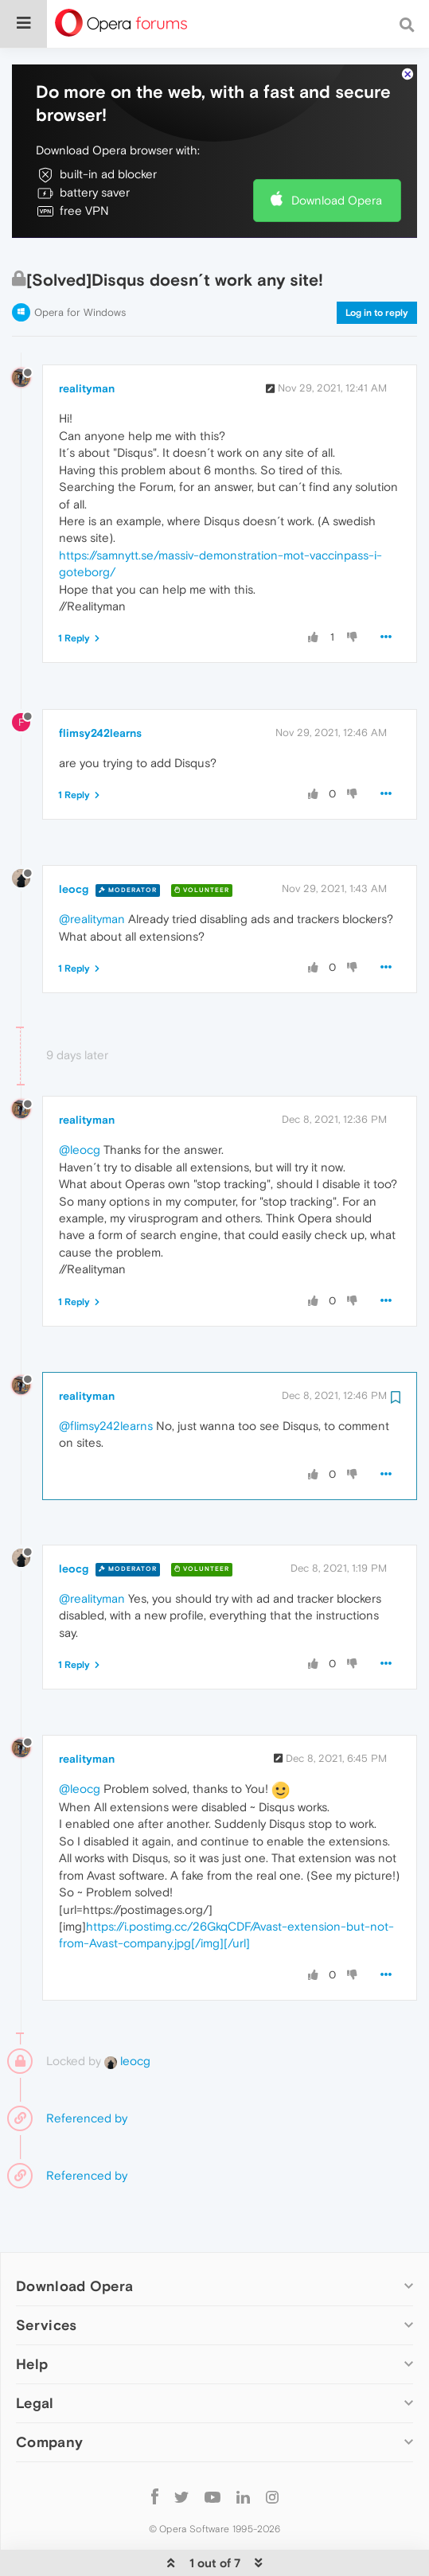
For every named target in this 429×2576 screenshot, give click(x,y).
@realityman (92, 870)
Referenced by (86, 2069)
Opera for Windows (80, 264)
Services (46, 2276)
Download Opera (336, 151)
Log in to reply (376, 264)
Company (49, 2393)
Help (32, 2315)
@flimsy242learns (106, 1377)
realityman (87, 339)
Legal (35, 2354)
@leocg (79, 1101)
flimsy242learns (100, 684)
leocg (73, 840)
